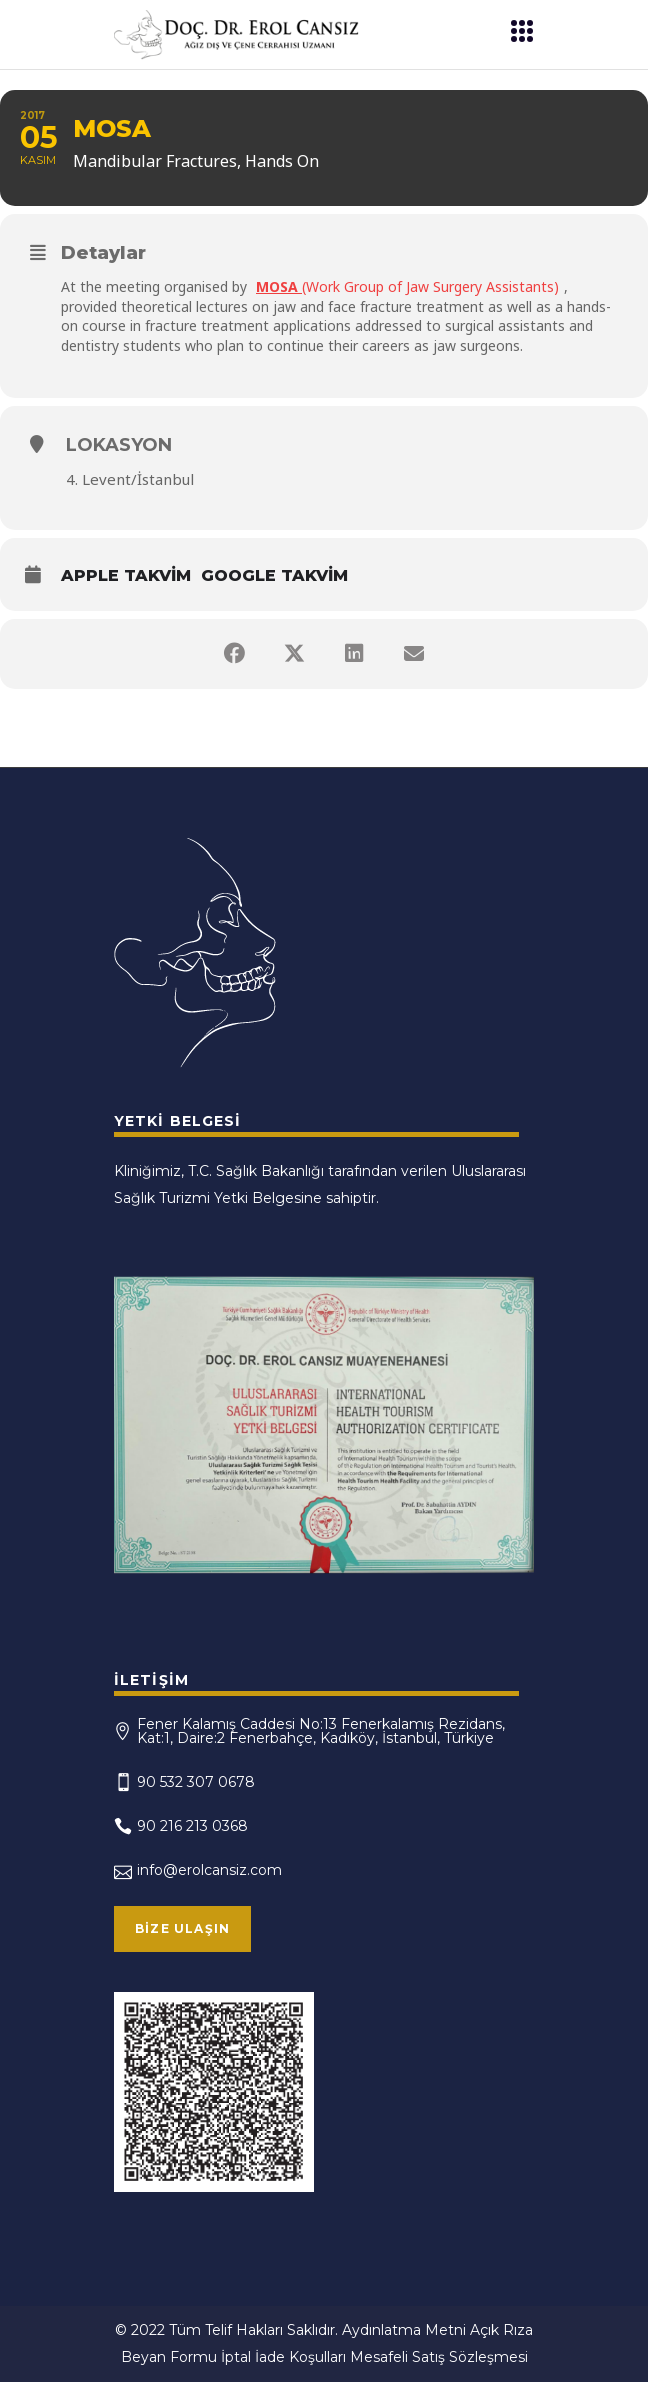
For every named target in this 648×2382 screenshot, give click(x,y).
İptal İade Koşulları (283, 2357)
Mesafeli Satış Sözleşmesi (439, 2357)
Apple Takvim (126, 575)
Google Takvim (274, 575)
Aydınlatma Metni (404, 2330)
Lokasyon (119, 445)
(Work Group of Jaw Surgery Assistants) (407, 286)
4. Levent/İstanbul (130, 479)
